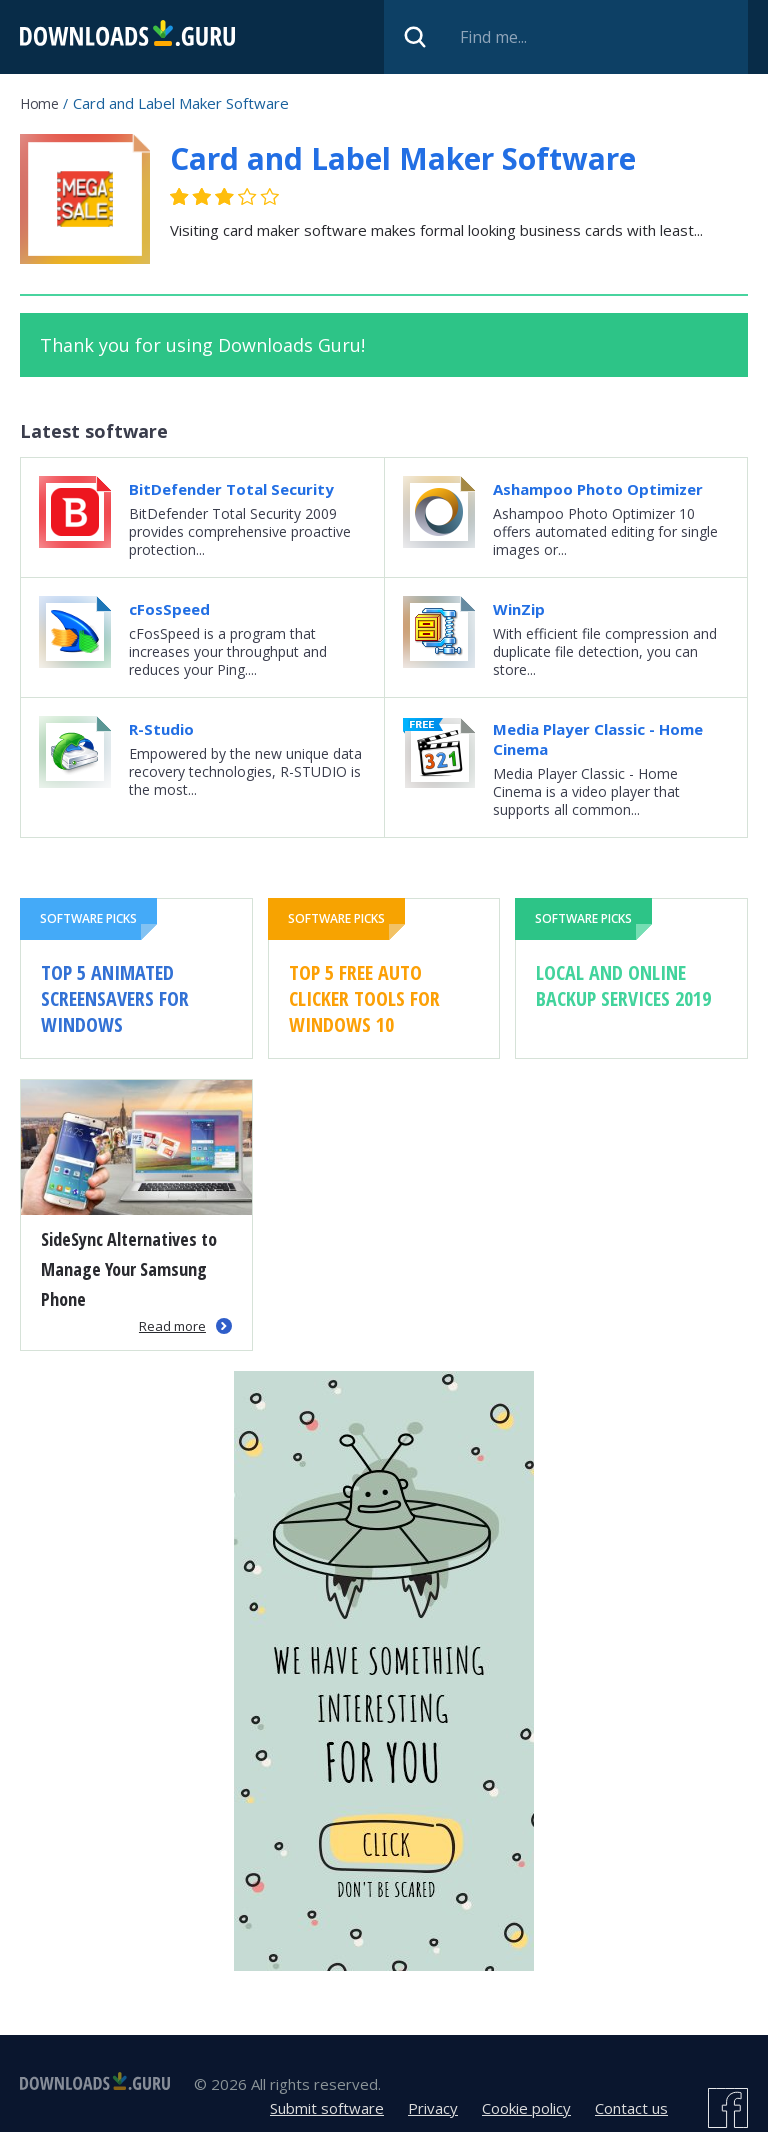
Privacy (433, 2108)
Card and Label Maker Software (403, 158)
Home (39, 103)
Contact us (631, 2108)
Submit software (327, 2108)
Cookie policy (526, 2108)
